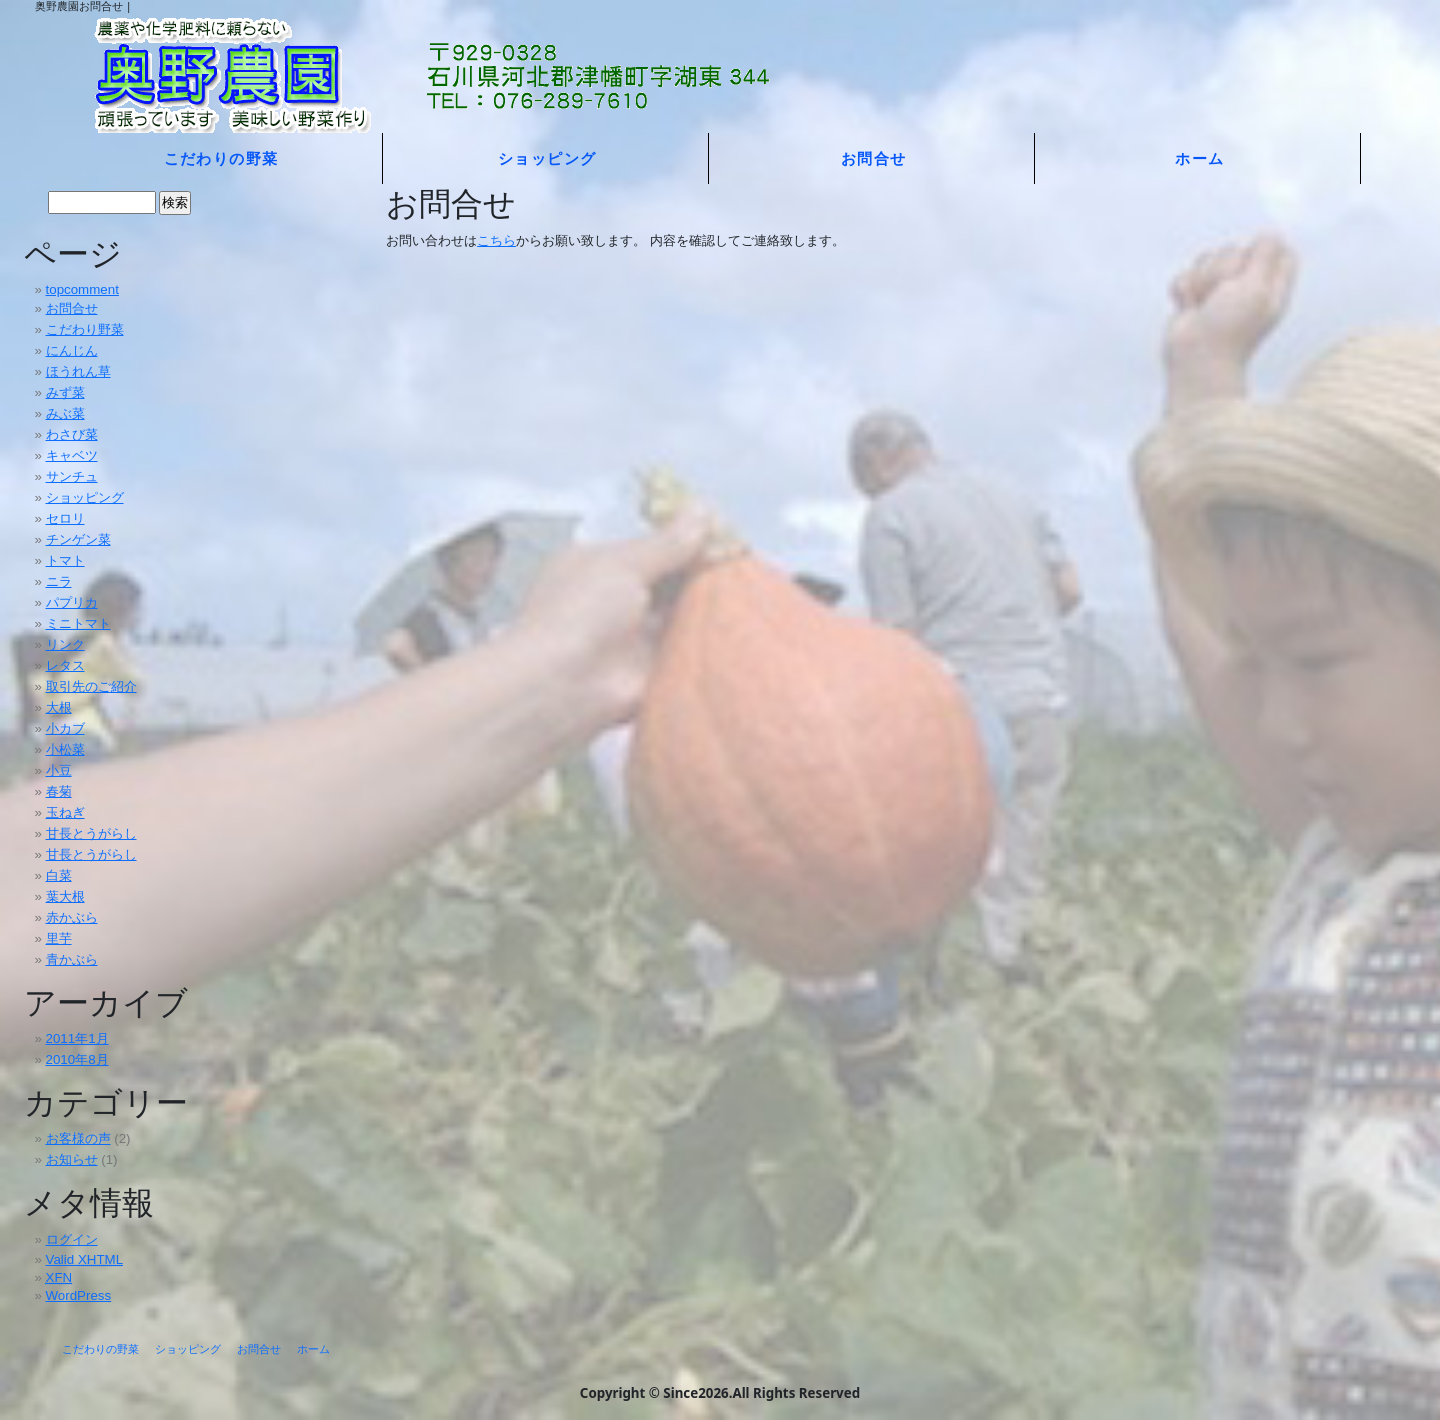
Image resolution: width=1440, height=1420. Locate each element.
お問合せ (874, 158)
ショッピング (547, 158)
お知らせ (72, 1159)
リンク (65, 644)
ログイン (72, 1239)
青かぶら (72, 959)
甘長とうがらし (91, 833)
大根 (59, 707)
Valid (85, 1259)
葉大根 (65, 896)
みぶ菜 (65, 413)
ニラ (59, 581)
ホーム (1199, 158)
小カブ (65, 728)
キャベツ (72, 455)
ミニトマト (78, 623)
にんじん (72, 350)
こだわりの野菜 (221, 158)
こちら (496, 240)
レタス (65, 665)
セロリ (65, 518)
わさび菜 (72, 434)
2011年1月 (77, 1038)
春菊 (59, 791)
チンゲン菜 (78, 539)
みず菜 (65, 392)
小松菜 (65, 749)
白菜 (59, 875)
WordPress (79, 1295)
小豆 (59, 770)
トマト (65, 560)
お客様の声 (78, 1138)
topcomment (82, 289)
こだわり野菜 (85, 329)
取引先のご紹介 (91, 686)
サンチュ (72, 476)
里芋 (59, 938)
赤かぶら (72, 917)
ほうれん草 (78, 371)
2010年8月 (77, 1059)
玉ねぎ (65, 812)
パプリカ (72, 602)
